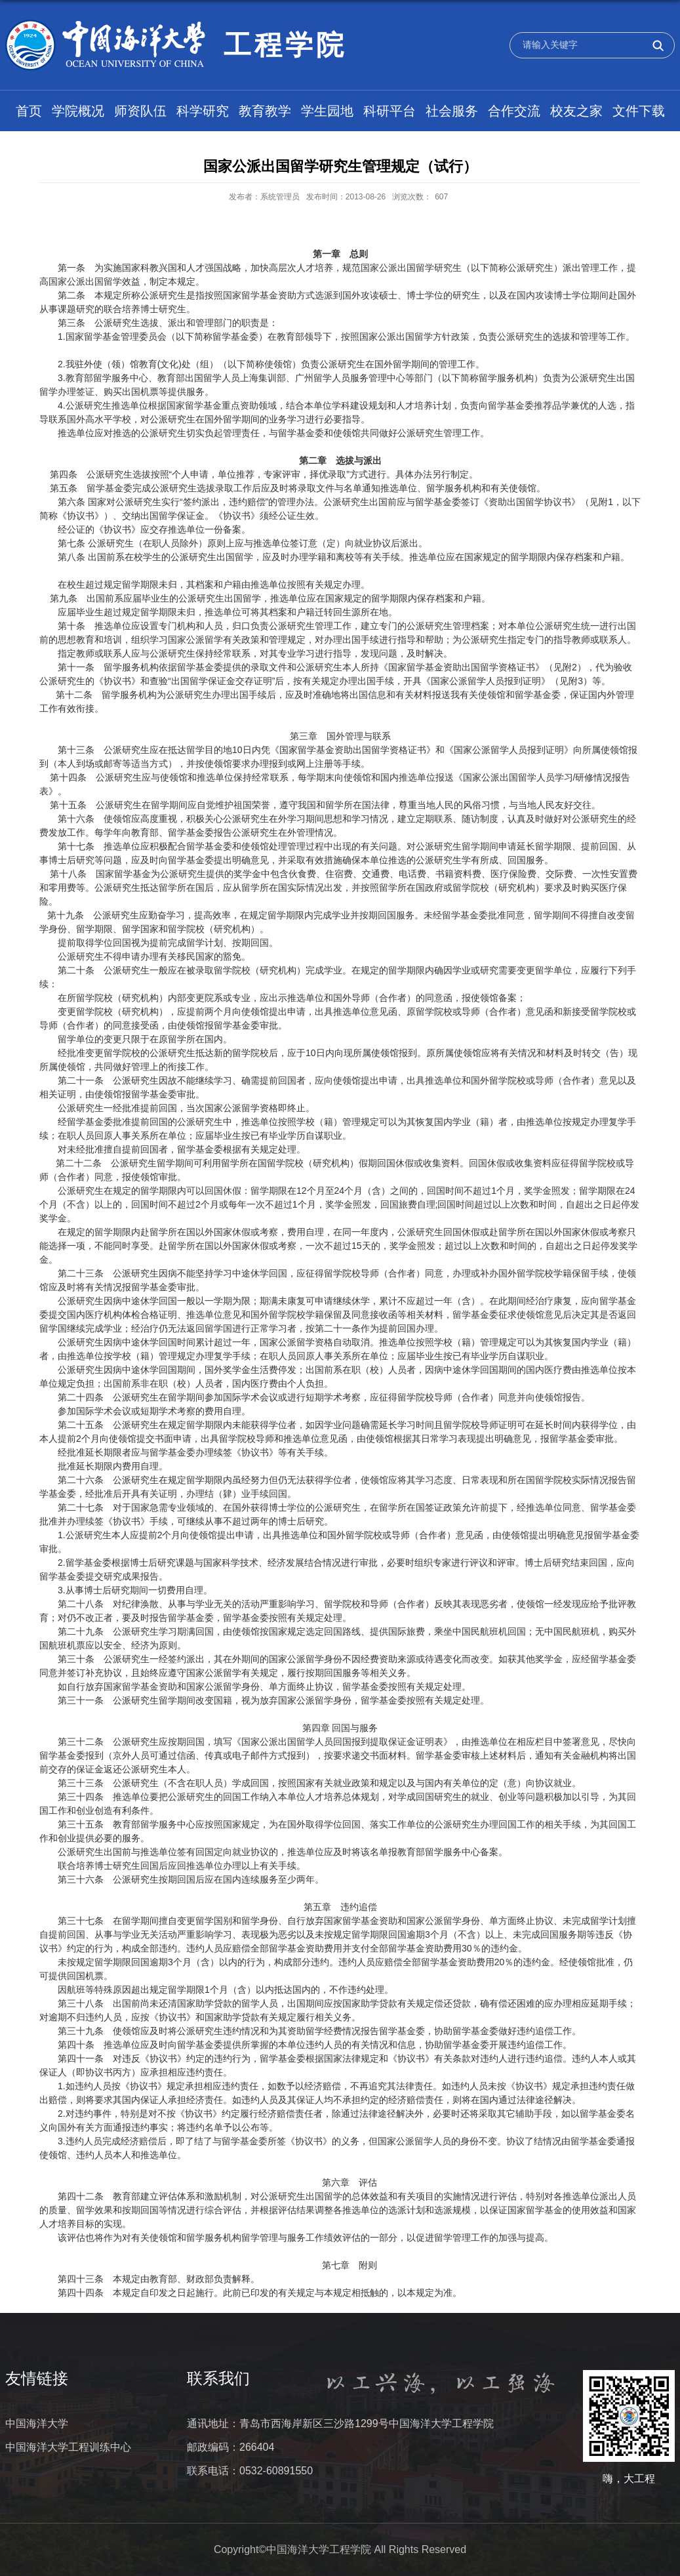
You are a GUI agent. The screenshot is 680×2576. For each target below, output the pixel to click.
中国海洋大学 (36, 2423)
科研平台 (389, 111)
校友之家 (576, 111)
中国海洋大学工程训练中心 (68, 2447)
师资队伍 (140, 111)
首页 (29, 111)
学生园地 (327, 111)
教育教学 (265, 111)
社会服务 (452, 111)
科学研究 (202, 111)
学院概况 (78, 111)
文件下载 (638, 111)
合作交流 (514, 111)
